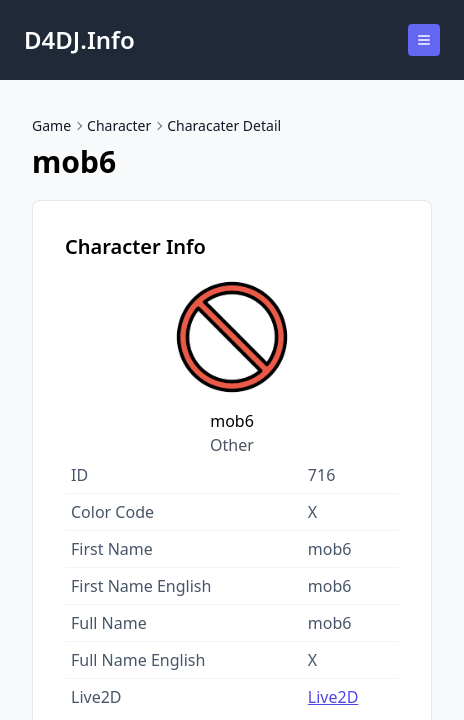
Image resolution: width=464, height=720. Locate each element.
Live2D (333, 697)
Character (119, 125)
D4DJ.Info (79, 40)
